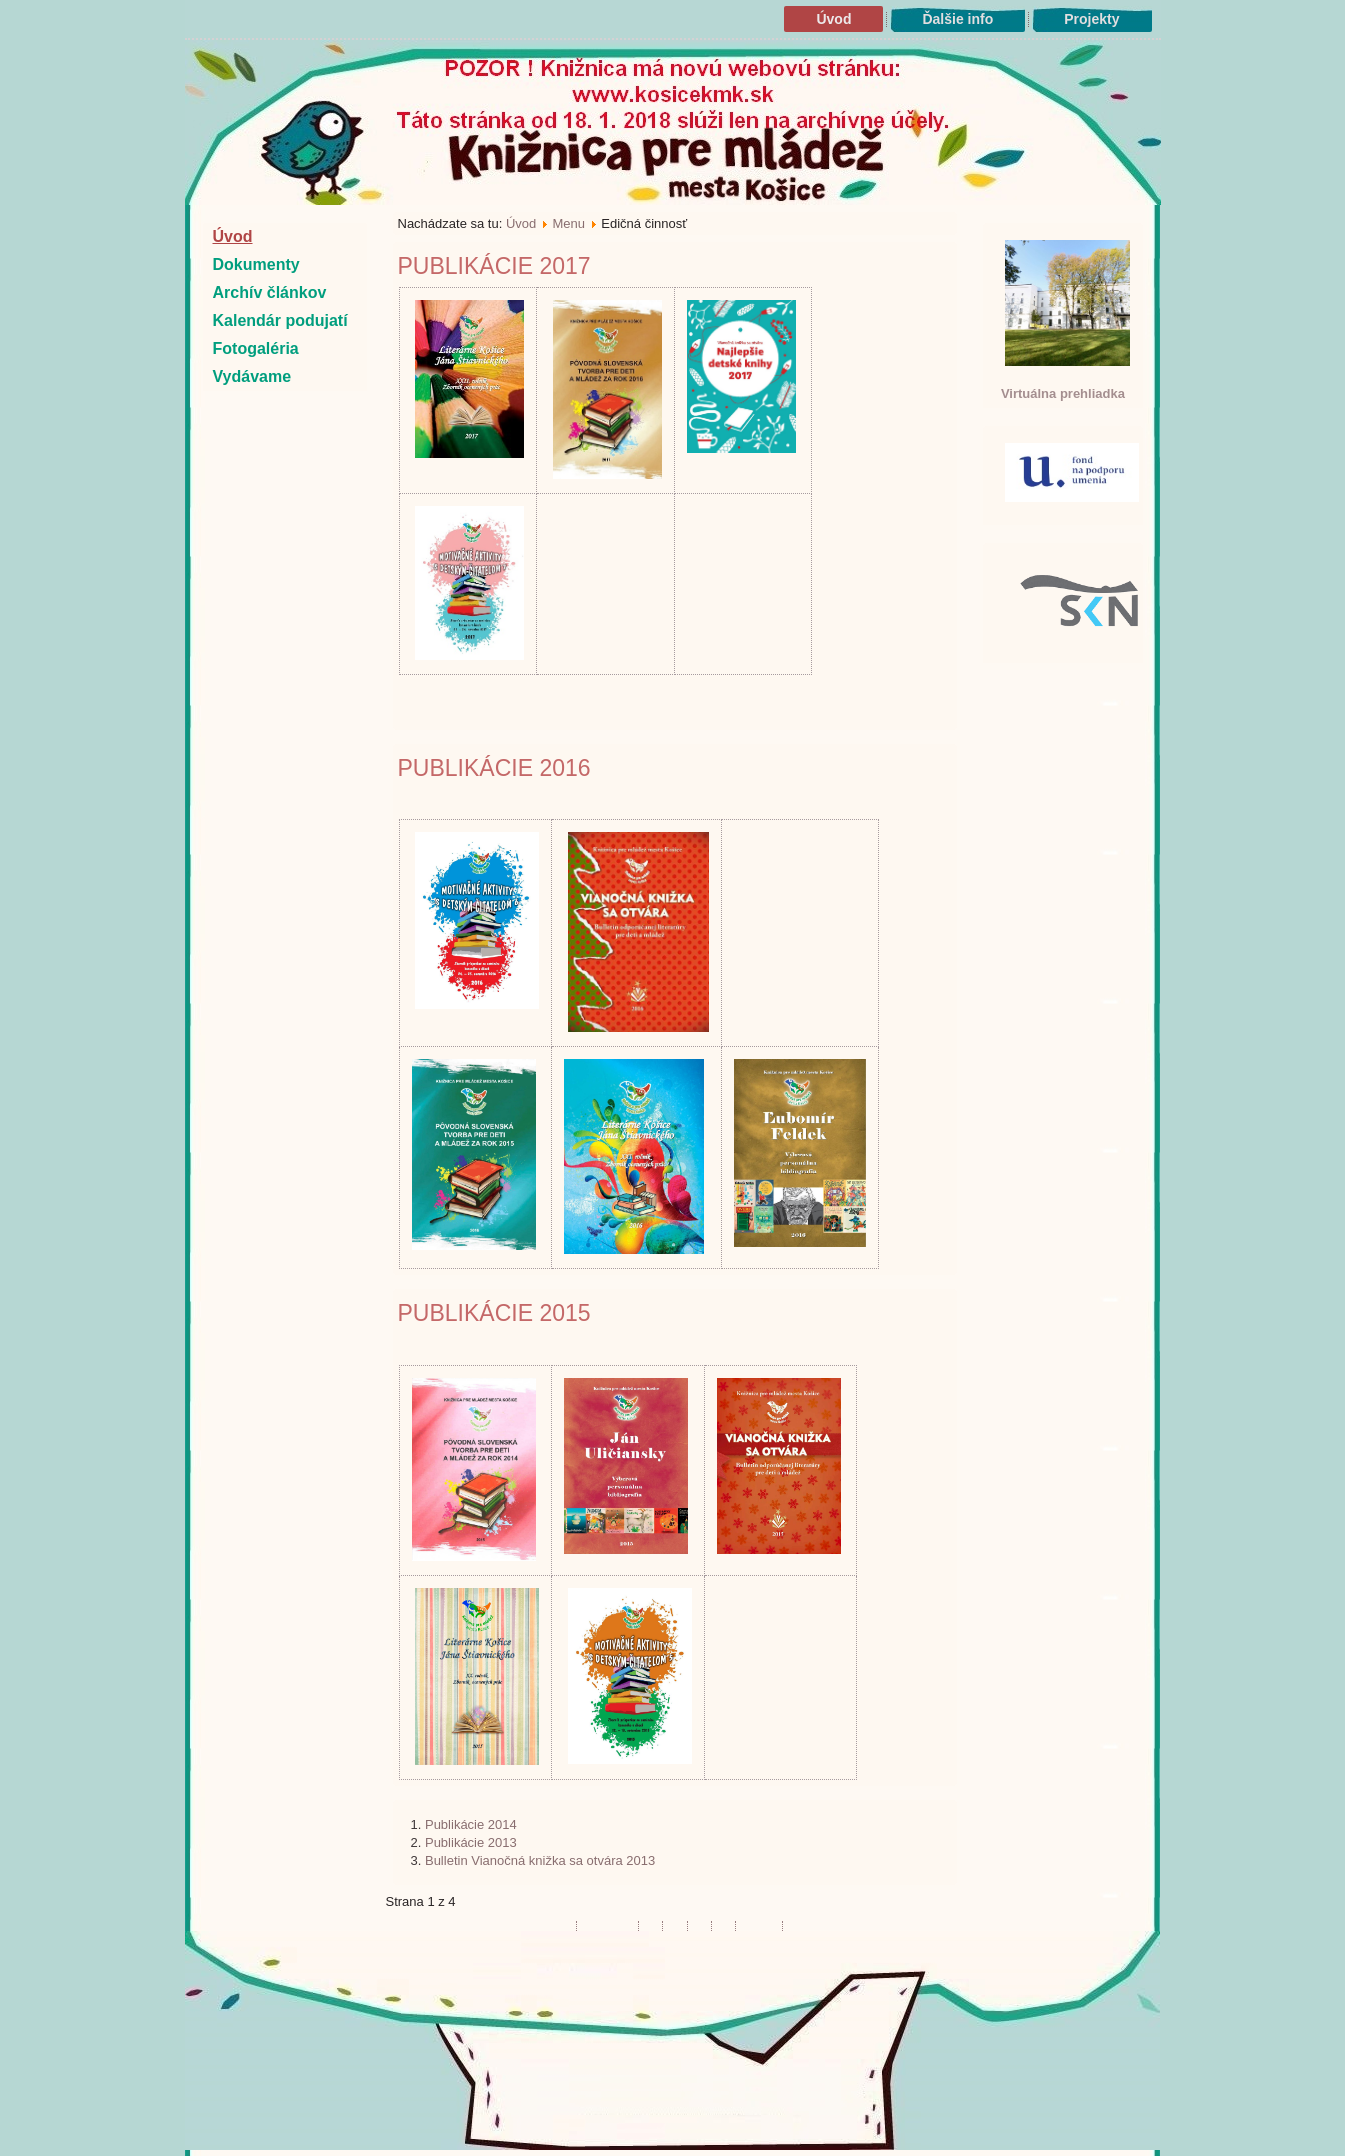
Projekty (1091, 19)
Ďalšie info (957, 19)
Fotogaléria (256, 348)
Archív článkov (270, 292)
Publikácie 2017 (494, 266)
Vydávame (252, 376)
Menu (569, 223)
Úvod (833, 19)
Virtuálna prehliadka (1063, 393)
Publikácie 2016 (494, 768)
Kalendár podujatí (280, 320)
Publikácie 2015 (494, 1313)
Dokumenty (256, 264)
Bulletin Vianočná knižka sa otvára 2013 (540, 1860)
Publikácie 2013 (471, 1842)
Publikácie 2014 (471, 1824)
